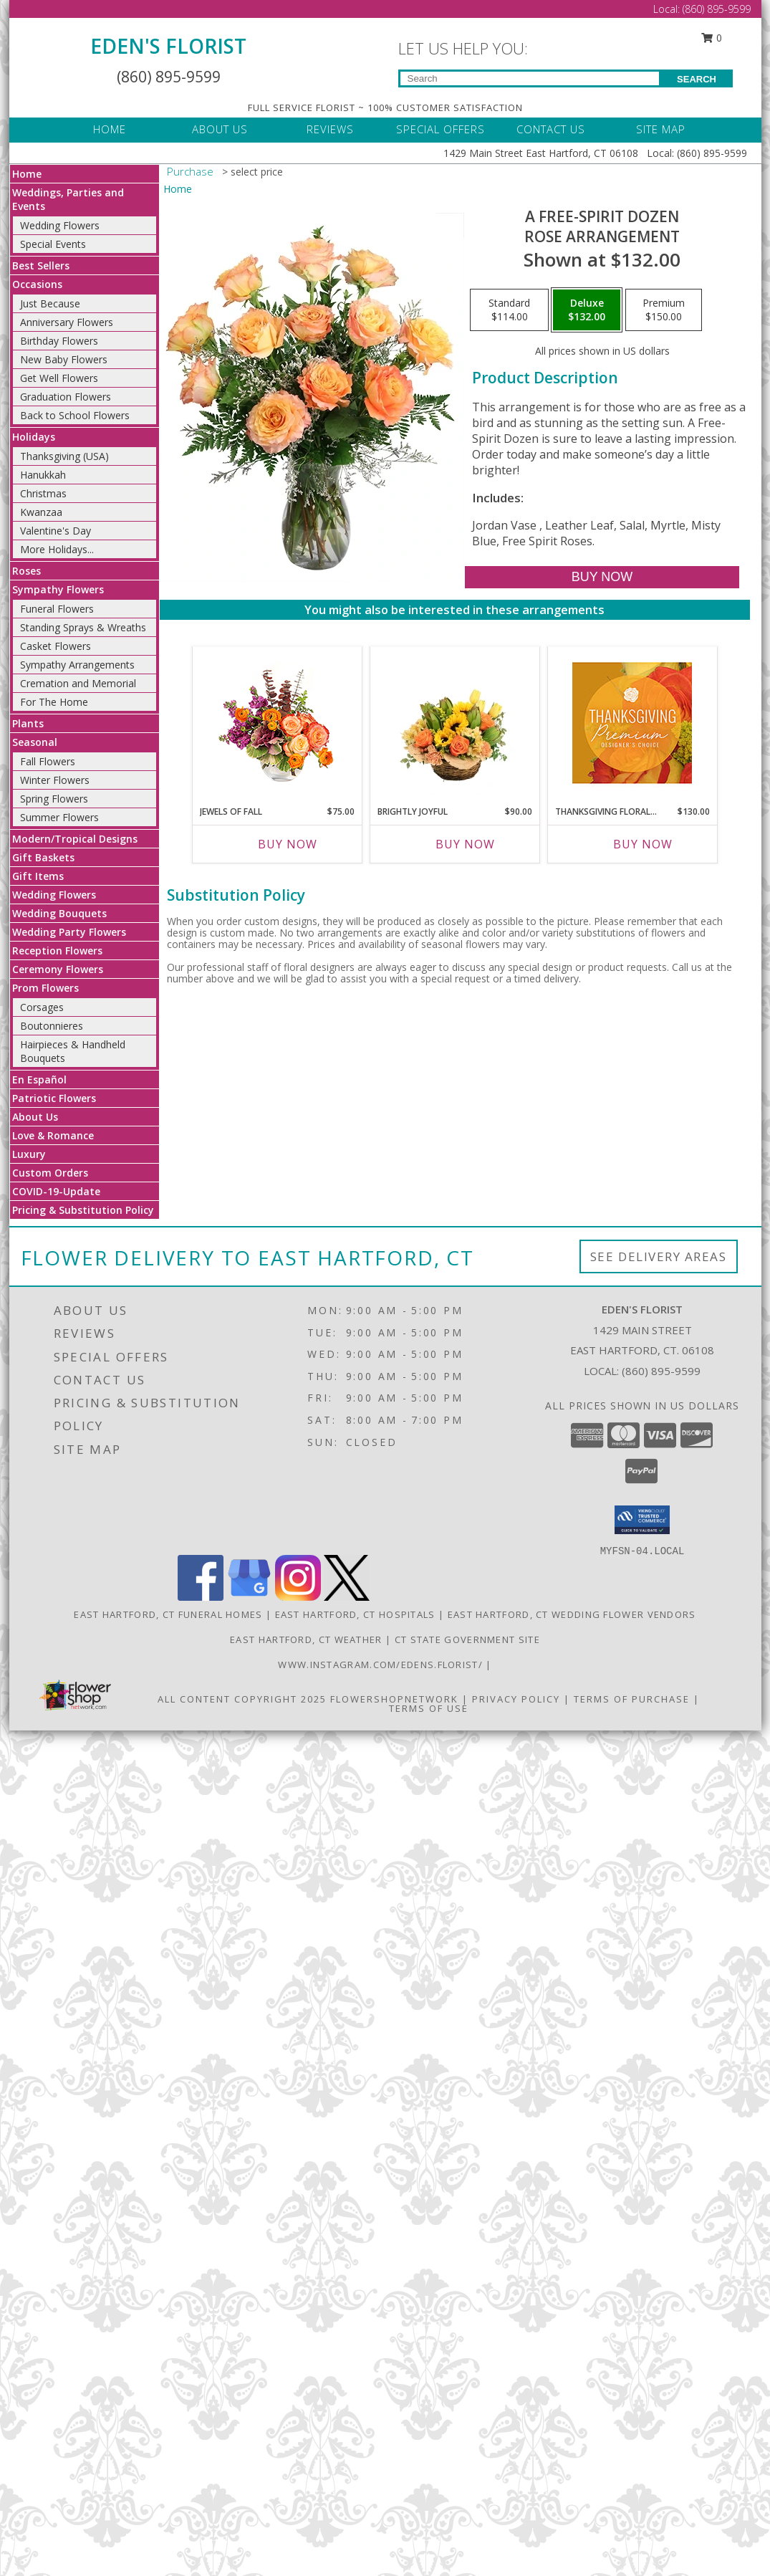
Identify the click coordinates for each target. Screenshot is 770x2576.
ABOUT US (220, 129)
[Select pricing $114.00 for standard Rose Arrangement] (509, 310)
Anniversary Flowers (66, 322)
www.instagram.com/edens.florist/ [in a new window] (382, 1664)
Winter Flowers (55, 780)
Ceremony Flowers (57, 969)
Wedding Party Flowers (69, 932)
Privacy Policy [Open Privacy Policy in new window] (516, 1698)
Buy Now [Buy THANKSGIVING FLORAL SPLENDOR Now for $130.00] (643, 844)
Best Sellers (40, 265)
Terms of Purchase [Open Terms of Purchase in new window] (632, 1698)
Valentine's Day (55, 530)
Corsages (42, 1007)
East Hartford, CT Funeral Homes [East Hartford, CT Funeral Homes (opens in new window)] (168, 1614)
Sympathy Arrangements (77, 664)
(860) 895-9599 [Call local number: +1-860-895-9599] (661, 1371)
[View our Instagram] (298, 1597)
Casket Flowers (55, 646)
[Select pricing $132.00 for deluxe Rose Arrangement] (586, 310)
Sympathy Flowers (58, 589)
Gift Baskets (43, 857)
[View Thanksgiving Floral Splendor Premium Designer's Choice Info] (632, 722)
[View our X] (347, 1597)
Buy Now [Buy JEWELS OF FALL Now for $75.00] (287, 844)
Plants (28, 723)
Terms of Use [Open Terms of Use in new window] (428, 1708)
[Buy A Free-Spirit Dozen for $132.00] (602, 577)
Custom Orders (50, 1172)
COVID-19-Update (56, 1191)
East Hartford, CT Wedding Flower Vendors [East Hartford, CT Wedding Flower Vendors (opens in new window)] (572, 1614)
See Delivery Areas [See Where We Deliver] (658, 1256)
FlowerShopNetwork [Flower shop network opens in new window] (394, 1698)
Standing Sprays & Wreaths (83, 627)
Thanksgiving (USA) (64, 456)
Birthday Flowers (59, 341)
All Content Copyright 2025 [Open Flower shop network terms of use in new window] (242, 1698)
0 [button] (711, 37)
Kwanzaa (41, 512)
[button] (642, 1519)
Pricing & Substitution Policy (83, 1210)
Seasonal (34, 742)
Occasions (37, 284)
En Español (39, 1079)
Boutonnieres (51, 1026)
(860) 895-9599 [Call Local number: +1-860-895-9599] (717, 9)
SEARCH (696, 79)
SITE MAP (660, 129)
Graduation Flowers (65, 396)
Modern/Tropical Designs (75, 839)
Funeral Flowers (57, 609)
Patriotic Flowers (54, 1098)
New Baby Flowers (63, 359)
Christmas (43, 493)
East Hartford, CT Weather (306, 1639)
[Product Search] (529, 78)
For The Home (54, 702)
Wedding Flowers (60, 225)
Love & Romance (53, 1135)
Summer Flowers (59, 817)
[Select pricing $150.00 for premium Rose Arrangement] (663, 310)
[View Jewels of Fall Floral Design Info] (277, 722)
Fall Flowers (47, 761)
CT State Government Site (467, 1639)
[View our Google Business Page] (249, 1597)
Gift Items (38, 876)
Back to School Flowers (75, 415)
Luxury (29, 1154)
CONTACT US (550, 129)
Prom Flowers (45, 988)
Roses (26, 571)
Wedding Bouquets (59, 913)
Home (27, 174)
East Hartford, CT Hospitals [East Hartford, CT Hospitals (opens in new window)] (355, 1614)
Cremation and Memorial (78, 683)
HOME (109, 129)
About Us (35, 1117)
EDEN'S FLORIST (168, 45)
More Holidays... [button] (57, 549)
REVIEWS (330, 129)
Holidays (33, 437)
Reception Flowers (57, 950)
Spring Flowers (54, 798)
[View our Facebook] (200, 1597)
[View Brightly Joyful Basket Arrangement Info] (454, 722)
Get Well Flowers (59, 378)
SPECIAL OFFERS (440, 129)
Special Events (53, 244)
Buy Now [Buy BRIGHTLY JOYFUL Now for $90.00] (465, 844)
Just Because (50, 303)
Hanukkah (43, 475)
